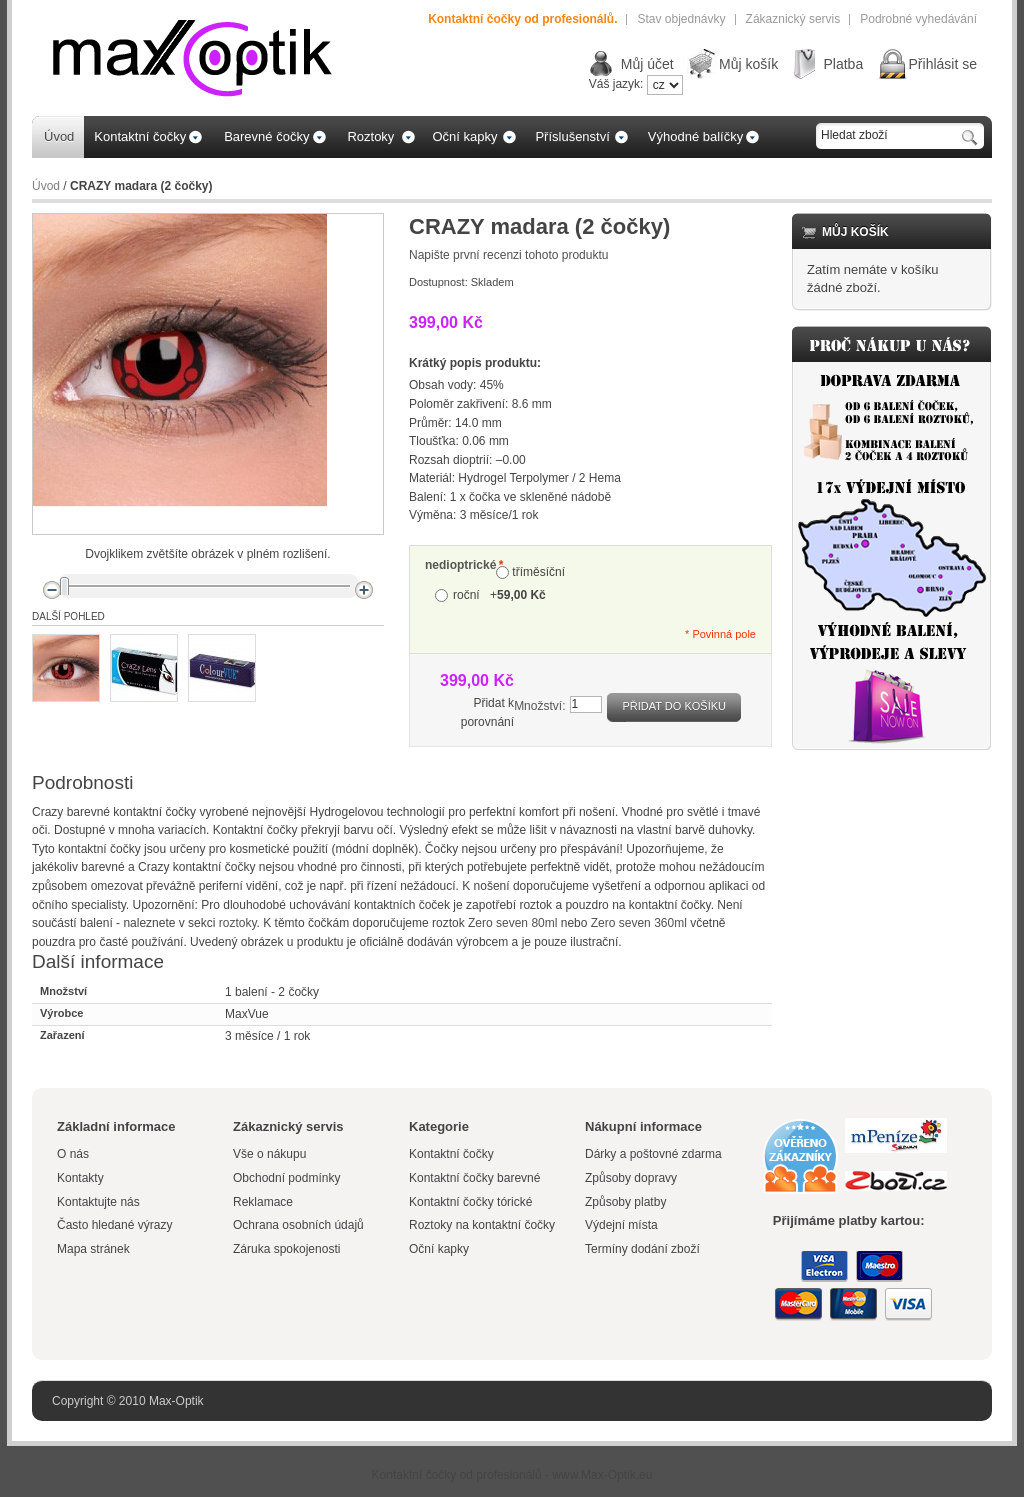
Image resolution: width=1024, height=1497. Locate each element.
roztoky (238, 923)
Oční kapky (439, 1249)
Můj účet (647, 64)
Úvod (46, 186)
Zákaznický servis (793, 19)
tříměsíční (538, 572)
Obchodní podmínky (286, 1178)
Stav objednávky (681, 19)
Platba (843, 64)
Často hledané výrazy (114, 1225)
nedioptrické (460, 565)
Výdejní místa (621, 1225)
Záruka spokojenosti (286, 1249)
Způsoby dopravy (631, 1178)
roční (499, 595)
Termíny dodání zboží (642, 1249)
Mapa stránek (93, 1249)
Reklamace (263, 1202)
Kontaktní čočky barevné (474, 1178)
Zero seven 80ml (512, 923)
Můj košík (748, 64)
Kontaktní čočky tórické (470, 1202)
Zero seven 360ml (639, 923)
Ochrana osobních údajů (298, 1225)
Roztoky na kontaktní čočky (482, 1225)
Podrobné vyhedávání (918, 19)
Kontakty (80, 1178)
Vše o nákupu (269, 1154)
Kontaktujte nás (98, 1202)
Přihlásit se (943, 64)
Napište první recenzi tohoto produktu (508, 255)
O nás (73, 1154)
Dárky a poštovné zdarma (653, 1154)
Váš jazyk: (616, 84)
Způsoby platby (625, 1202)
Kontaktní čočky (453, 1154)
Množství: (539, 706)
